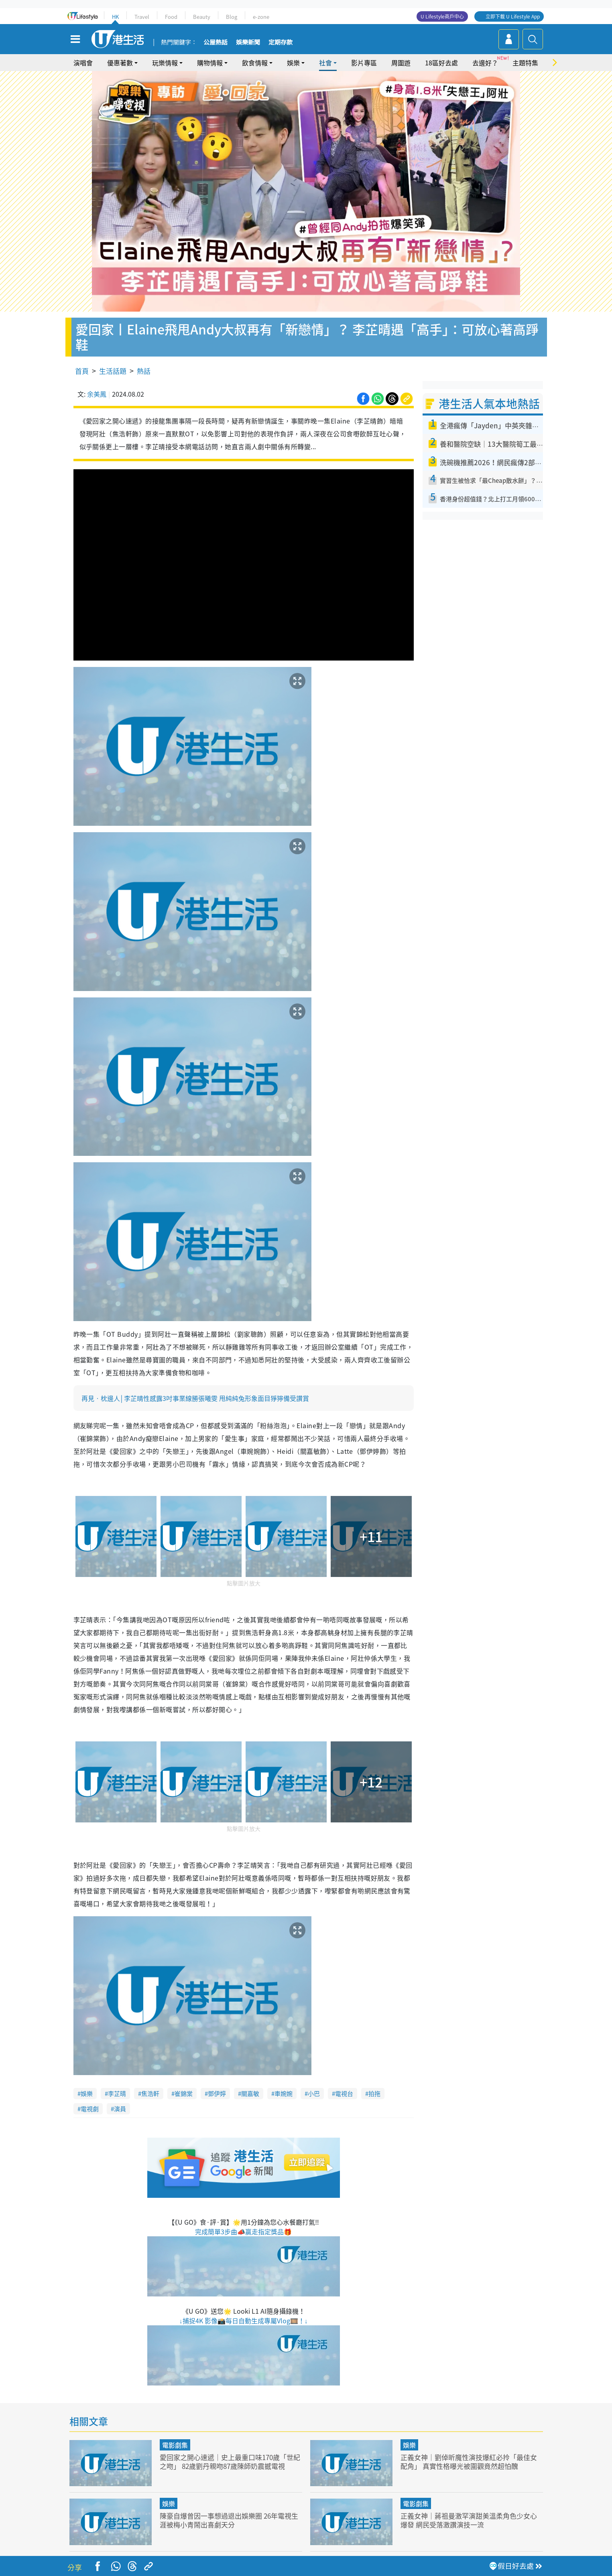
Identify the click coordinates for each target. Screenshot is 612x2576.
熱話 (143, 371)
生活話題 (112, 371)
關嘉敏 (250, 2093)
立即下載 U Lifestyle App (513, 16)
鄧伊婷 (217, 2093)
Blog (231, 16)
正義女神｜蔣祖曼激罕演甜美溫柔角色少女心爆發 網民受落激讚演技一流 (469, 2520)
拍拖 (374, 2093)
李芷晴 (117, 2093)
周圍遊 (401, 62)
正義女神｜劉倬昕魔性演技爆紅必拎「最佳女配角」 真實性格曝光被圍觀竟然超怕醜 (469, 2461)
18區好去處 (441, 62)
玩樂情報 (165, 62)
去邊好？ (485, 62)
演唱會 (83, 62)
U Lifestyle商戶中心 (442, 16)
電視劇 (90, 2108)
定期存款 (280, 42)
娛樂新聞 (248, 42)
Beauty (201, 16)
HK (115, 16)
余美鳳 (96, 394)
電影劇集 (175, 2445)
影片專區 (364, 62)
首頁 (82, 371)
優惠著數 (120, 62)
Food (171, 16)
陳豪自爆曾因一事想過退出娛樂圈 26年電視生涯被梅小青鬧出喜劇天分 (229, 2520)
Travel (141, 16)
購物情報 (210, 62)
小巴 (314, 2093)
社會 (325, 62)
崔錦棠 (184, 2093)
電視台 (344, 2093)
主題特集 (525, 62)
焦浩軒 (150, 2093)
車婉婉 (283, 2093)
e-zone (261, 16)
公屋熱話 (215, 42)
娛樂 (293, 62)
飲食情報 (255, 62)
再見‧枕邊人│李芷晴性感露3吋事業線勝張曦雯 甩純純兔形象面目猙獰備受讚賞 (195, 1398)
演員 (120, 2108)
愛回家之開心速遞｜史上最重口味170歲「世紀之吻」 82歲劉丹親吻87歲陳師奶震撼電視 (230, 2461)
